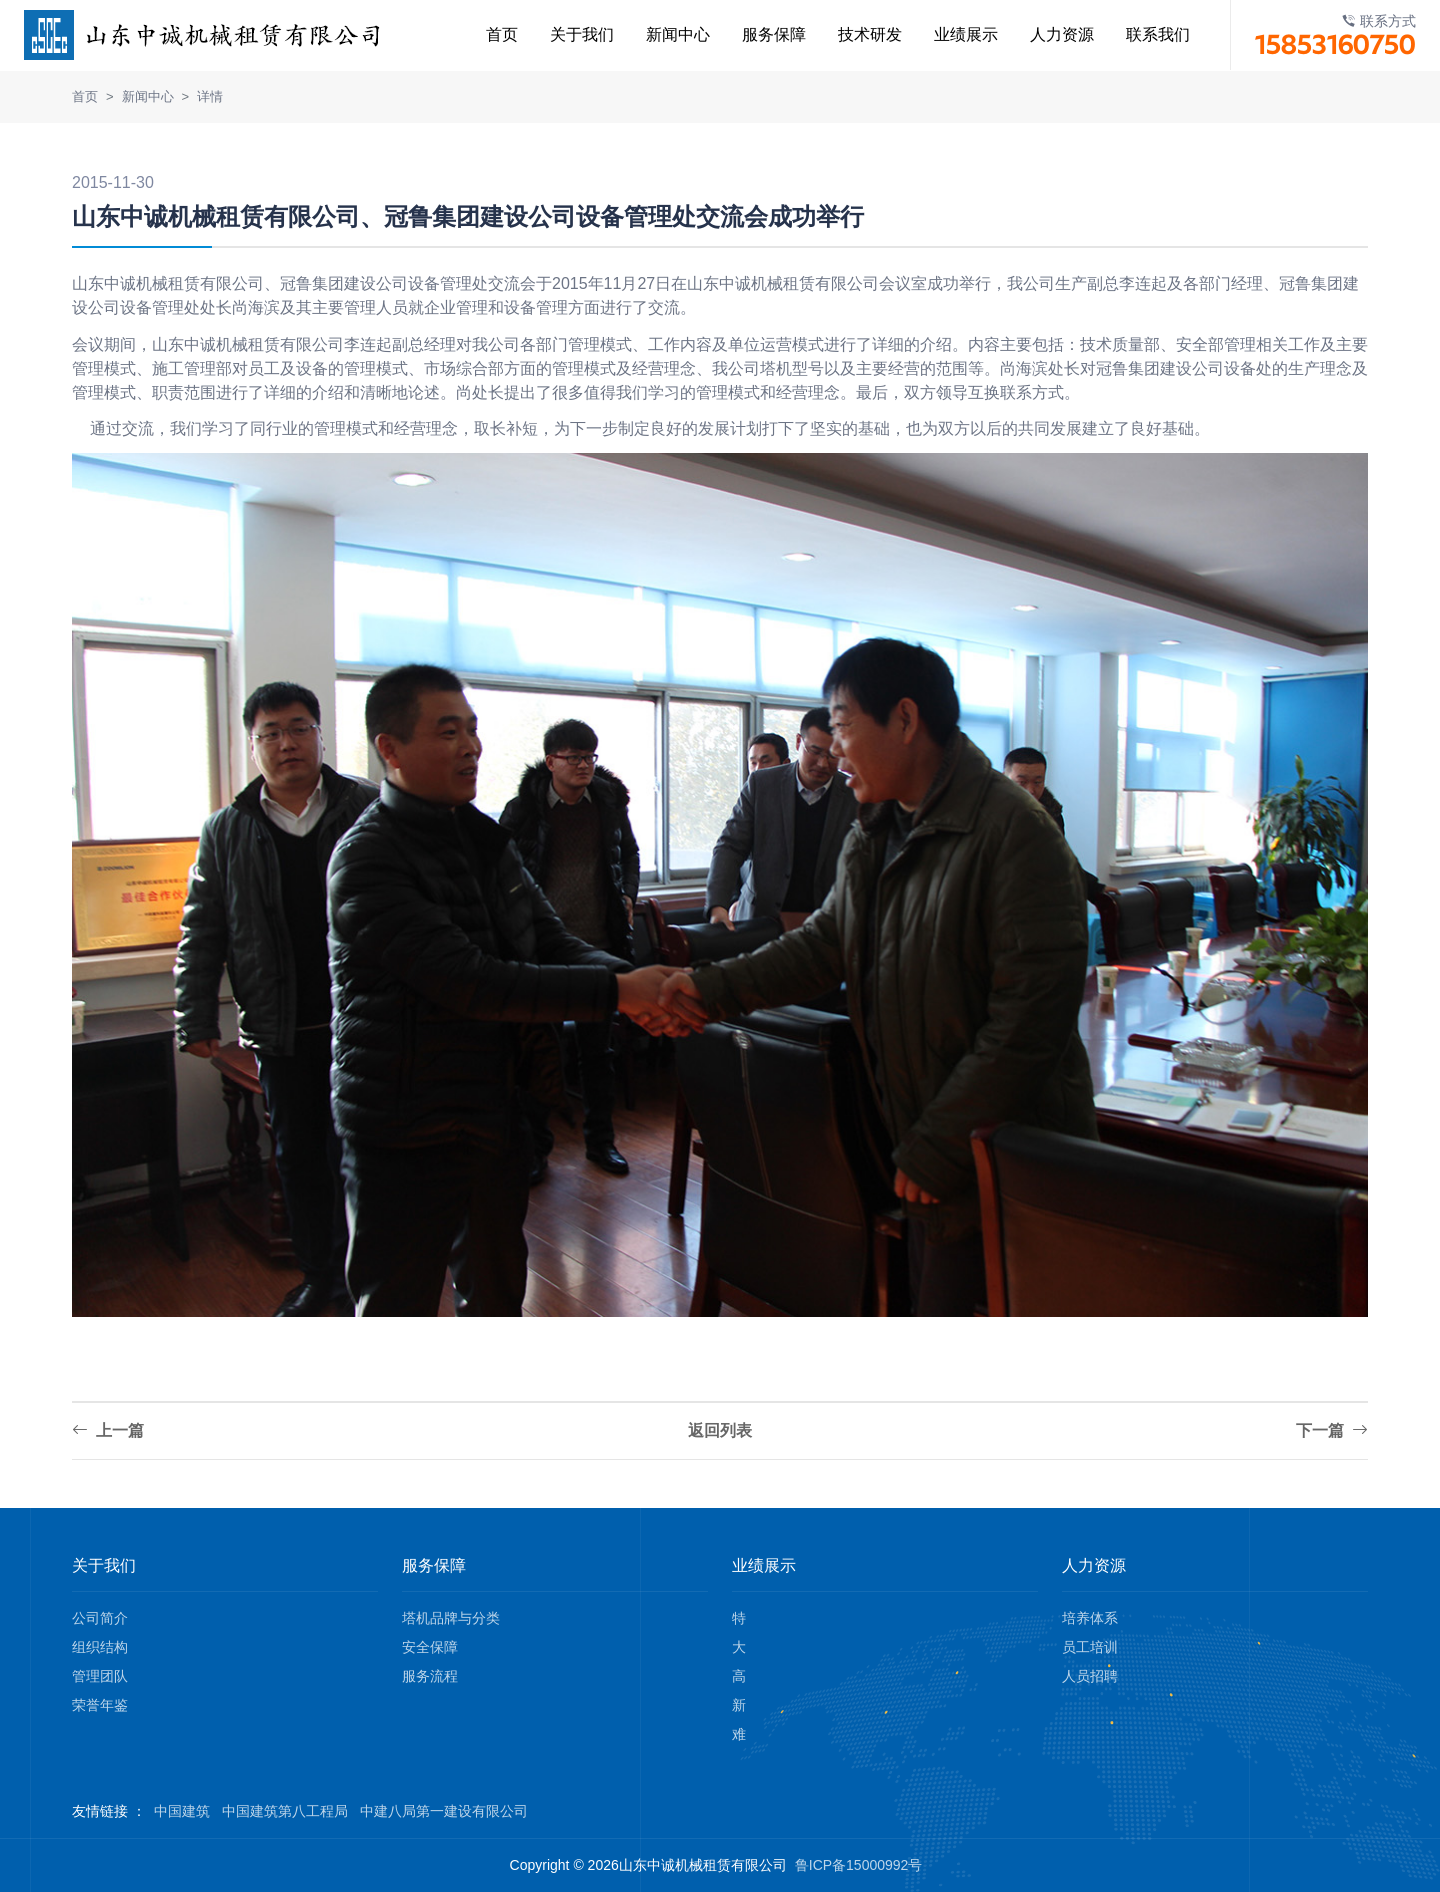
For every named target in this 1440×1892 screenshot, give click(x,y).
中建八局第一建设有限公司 (444, 1811)
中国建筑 (182, 1811)
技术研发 (853, 34)
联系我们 (1141, 34)
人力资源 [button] (1045, 34)
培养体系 (1090, 1618)
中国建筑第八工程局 (285, 1811)
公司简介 (100, 1618)
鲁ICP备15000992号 (859, 1865)
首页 (485, 34)
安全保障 (430, 1647)
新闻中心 (661, 34)
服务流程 (430, 1676)
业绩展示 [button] (949, 34)
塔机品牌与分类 (451, 1618)
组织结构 (100, 1647)
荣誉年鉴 (100, 1705)
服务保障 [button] (757, 34)
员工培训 (1090, 1647)
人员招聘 (1090, 1676)
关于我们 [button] (565, 34)
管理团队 (100, 1676)
